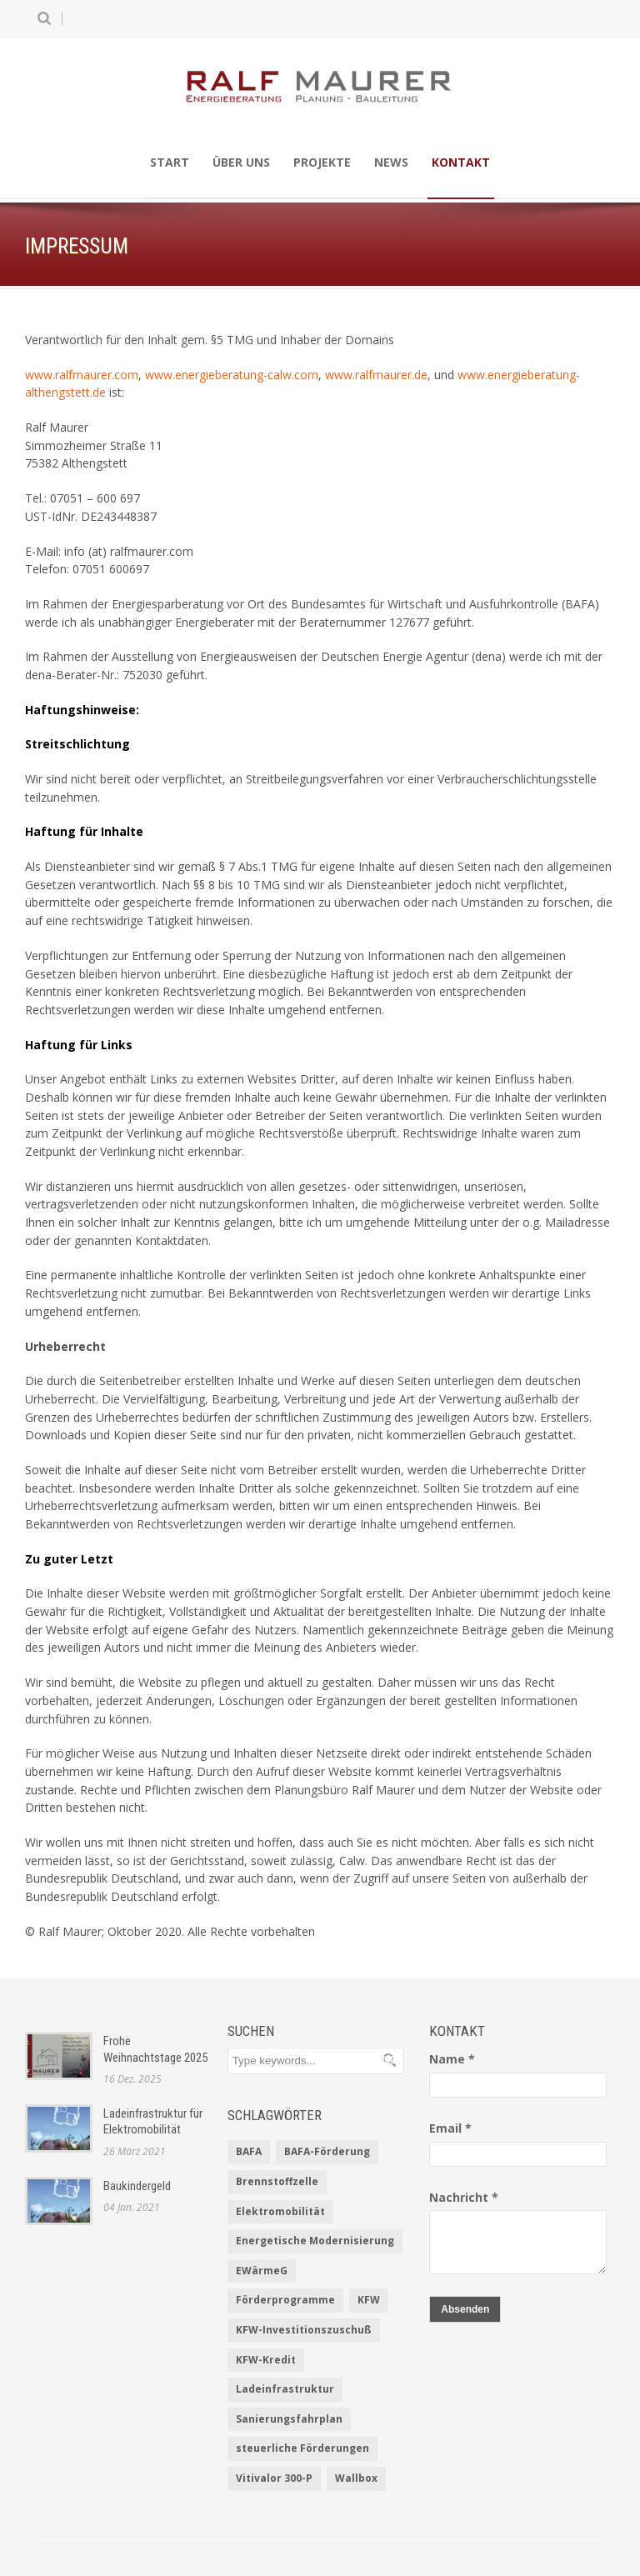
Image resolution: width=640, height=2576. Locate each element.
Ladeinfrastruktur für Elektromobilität (152, 2122)
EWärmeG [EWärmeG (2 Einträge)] (262, 2270)
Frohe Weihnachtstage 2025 (155, 2049)
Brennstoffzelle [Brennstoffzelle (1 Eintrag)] (277, 2181)
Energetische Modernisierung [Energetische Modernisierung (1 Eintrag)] (315, 2240)
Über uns (241, 162)
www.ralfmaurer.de (376, 375)
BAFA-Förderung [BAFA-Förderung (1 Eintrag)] (327, 2151)
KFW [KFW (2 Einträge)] (369, 2300)
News (391, 162)
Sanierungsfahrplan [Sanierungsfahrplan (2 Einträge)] (289, 2419)
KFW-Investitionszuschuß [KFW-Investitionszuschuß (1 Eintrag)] (304, 2330)
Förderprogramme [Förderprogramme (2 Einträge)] (285, 2300)
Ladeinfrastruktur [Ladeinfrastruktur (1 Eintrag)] (285, 2389)
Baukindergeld (137, 2185)
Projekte (322, 162)
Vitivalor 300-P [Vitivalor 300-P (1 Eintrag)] (274, 2478)
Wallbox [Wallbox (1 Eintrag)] (356, 2478)
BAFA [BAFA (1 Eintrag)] (249, 2151)
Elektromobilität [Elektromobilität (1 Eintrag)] (280, 2211)
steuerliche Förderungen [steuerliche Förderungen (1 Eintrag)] (302, 2448)
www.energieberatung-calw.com (231, 375)
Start (169, 162)
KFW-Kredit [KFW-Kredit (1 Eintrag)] (266, 2360)
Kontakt (461, 162)
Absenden (465, 2309)
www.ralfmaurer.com (81, 375)
